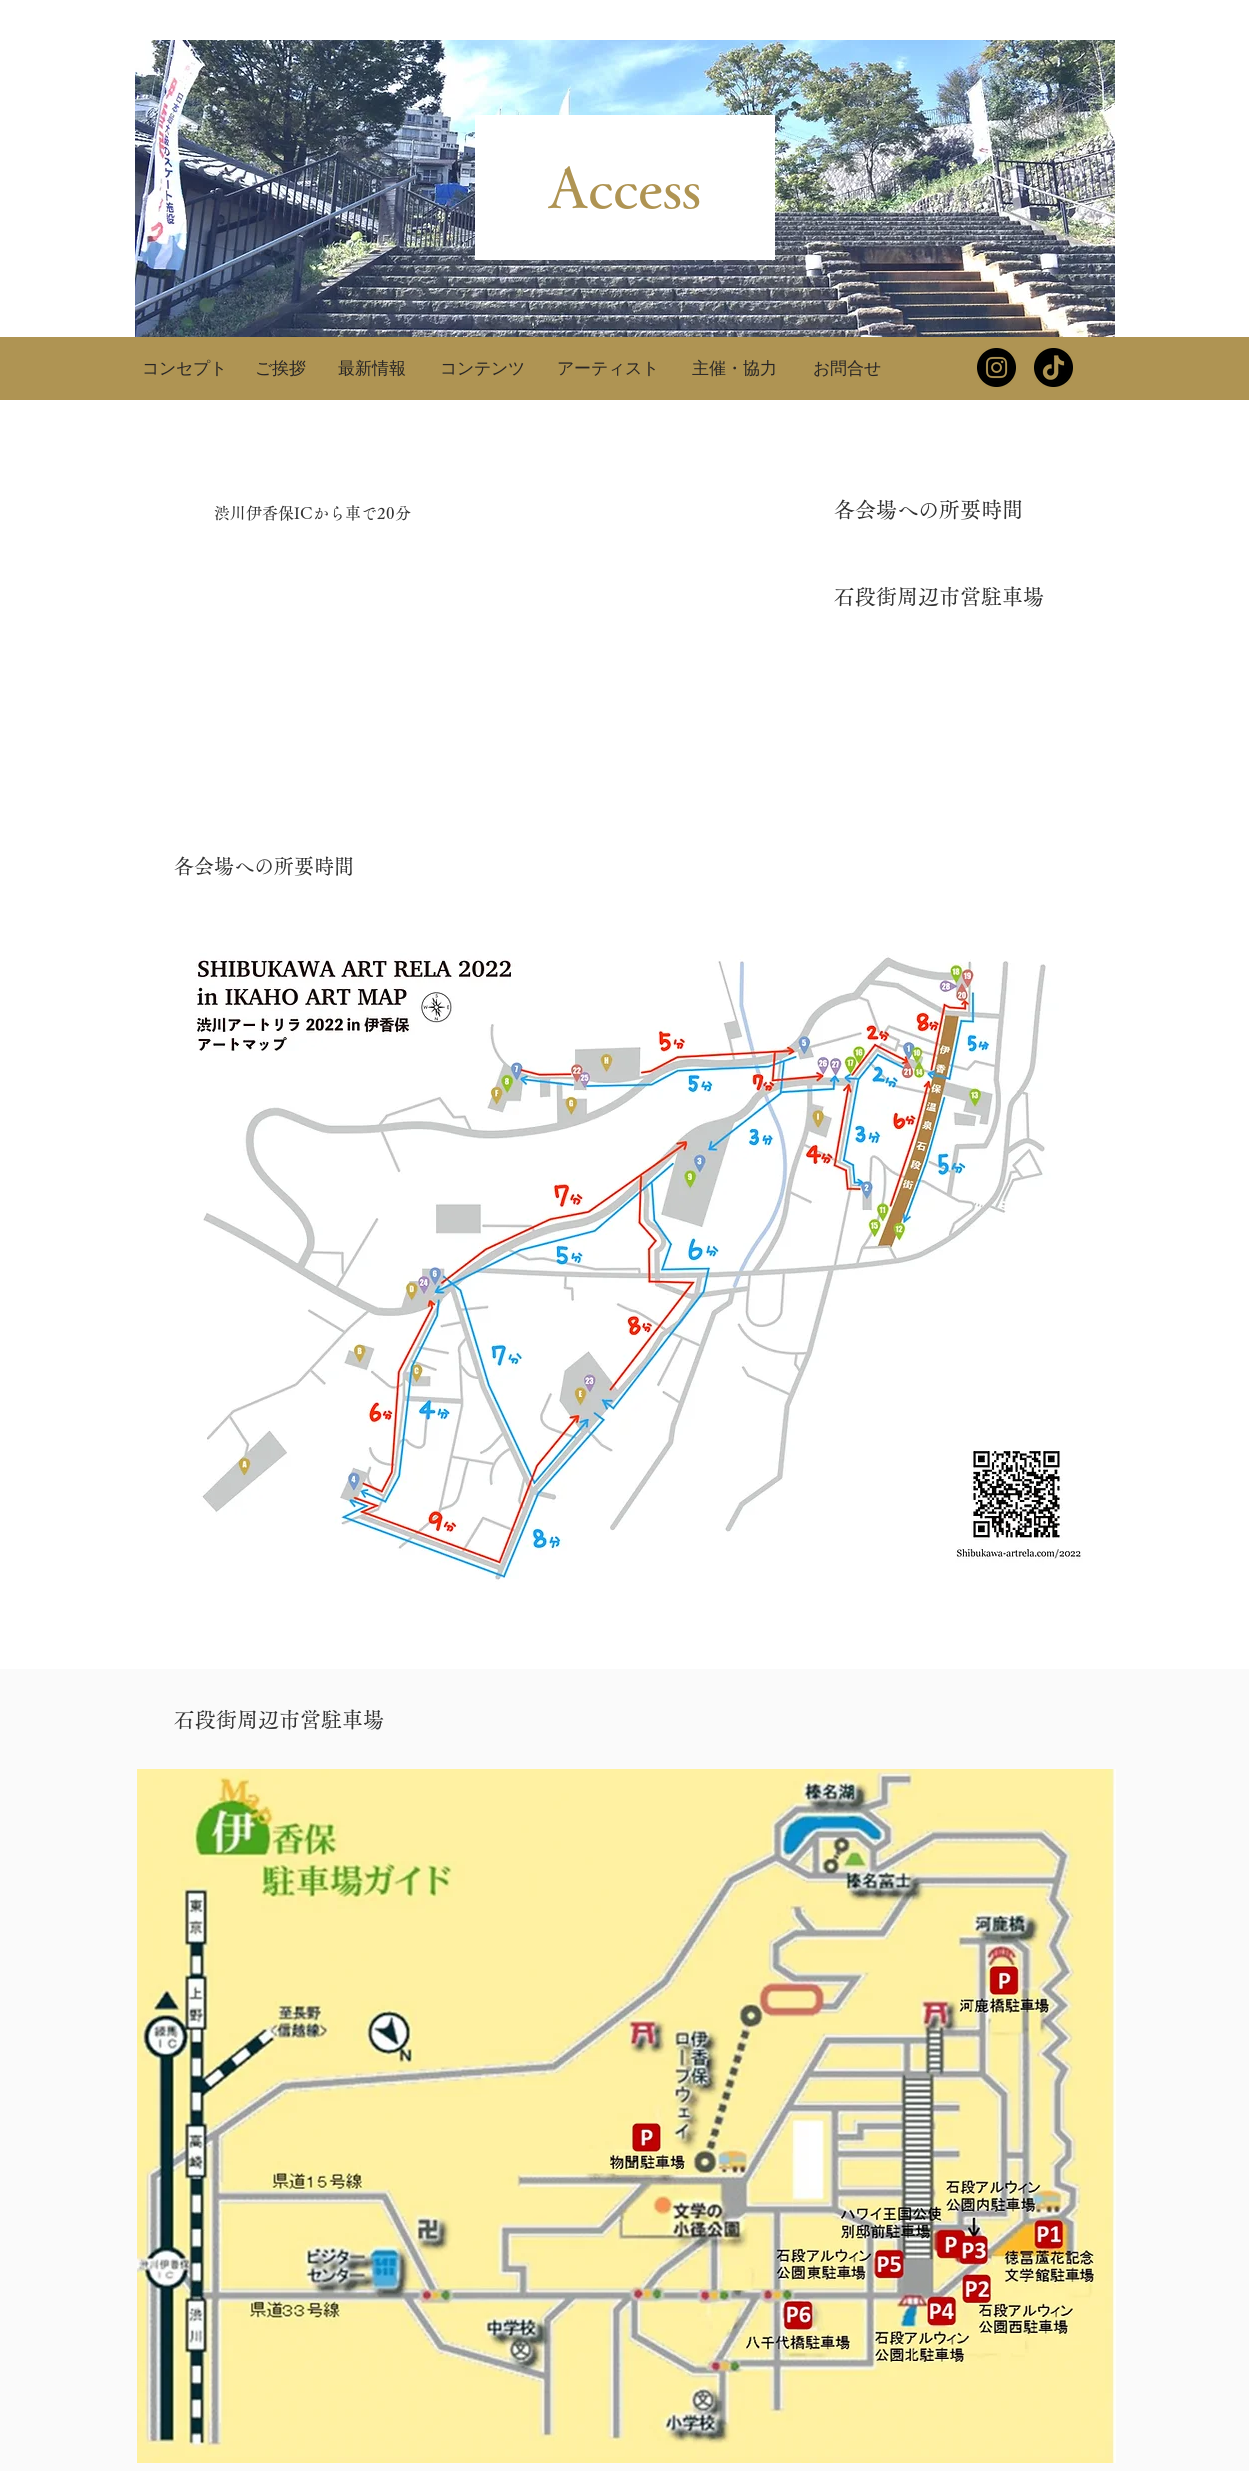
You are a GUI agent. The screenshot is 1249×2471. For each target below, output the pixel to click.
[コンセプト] (185, 368)
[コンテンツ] (483, 368)
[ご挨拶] (281, 368)
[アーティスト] (608, 368)
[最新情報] (372, 368)
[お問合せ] (847, 368)
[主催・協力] (735, 368)
